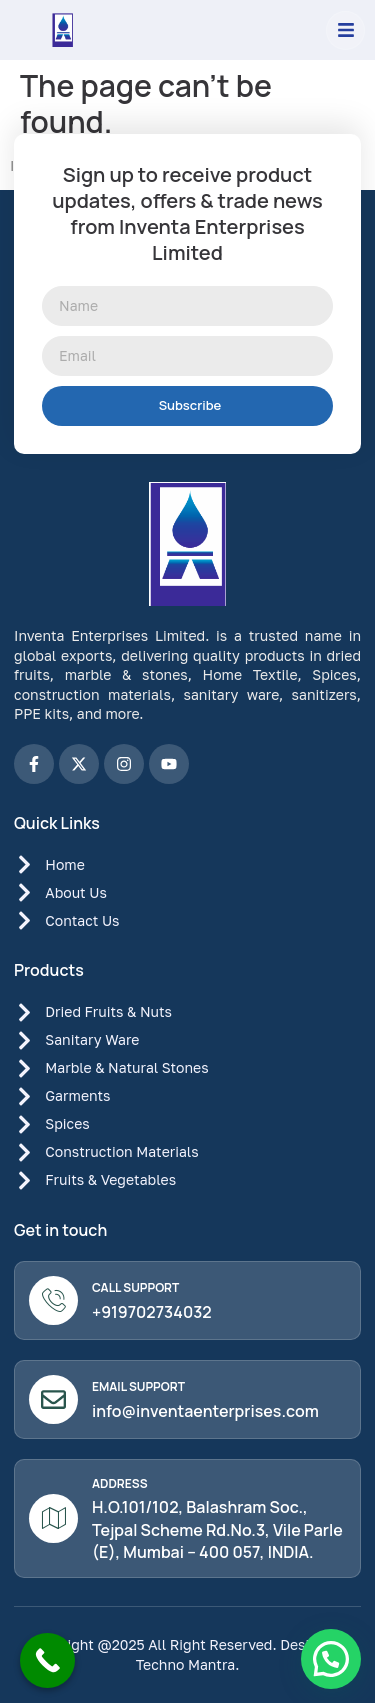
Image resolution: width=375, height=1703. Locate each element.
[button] (345, 30)
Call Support (135, 1287)
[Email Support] (53, 1399)
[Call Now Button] (47, 1660)
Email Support (138, 1386)
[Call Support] (53, 1300)
